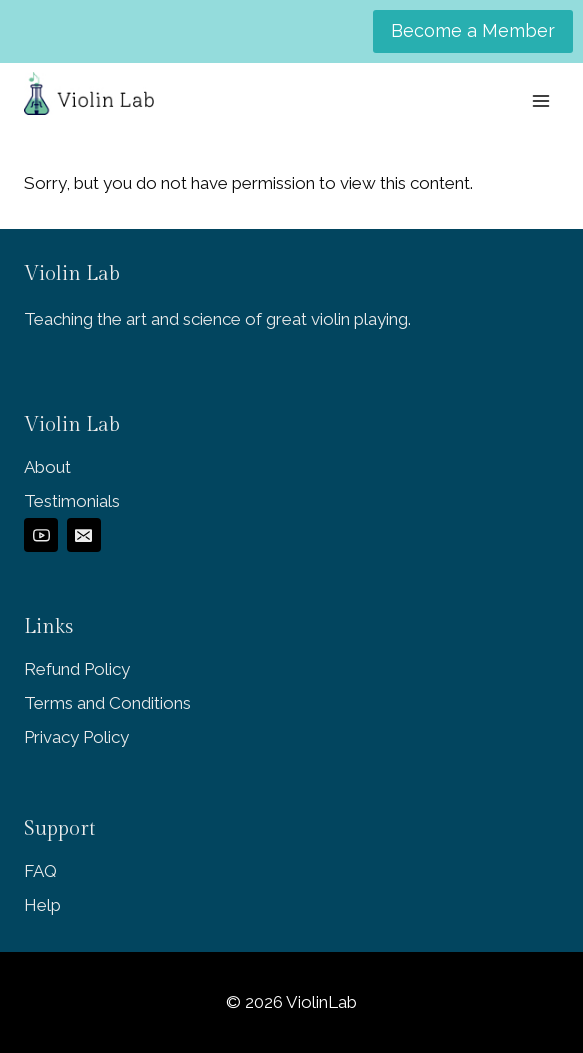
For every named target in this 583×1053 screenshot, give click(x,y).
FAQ (40, 871)
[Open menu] (540, 100)
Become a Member (473, 30)
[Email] (84, 535)
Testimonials (72, 501)
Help (42, 905)
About (47, 467)
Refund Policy (77, 669)
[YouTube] (41, 535)
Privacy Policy (76, 737)
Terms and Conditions (107, 703)
